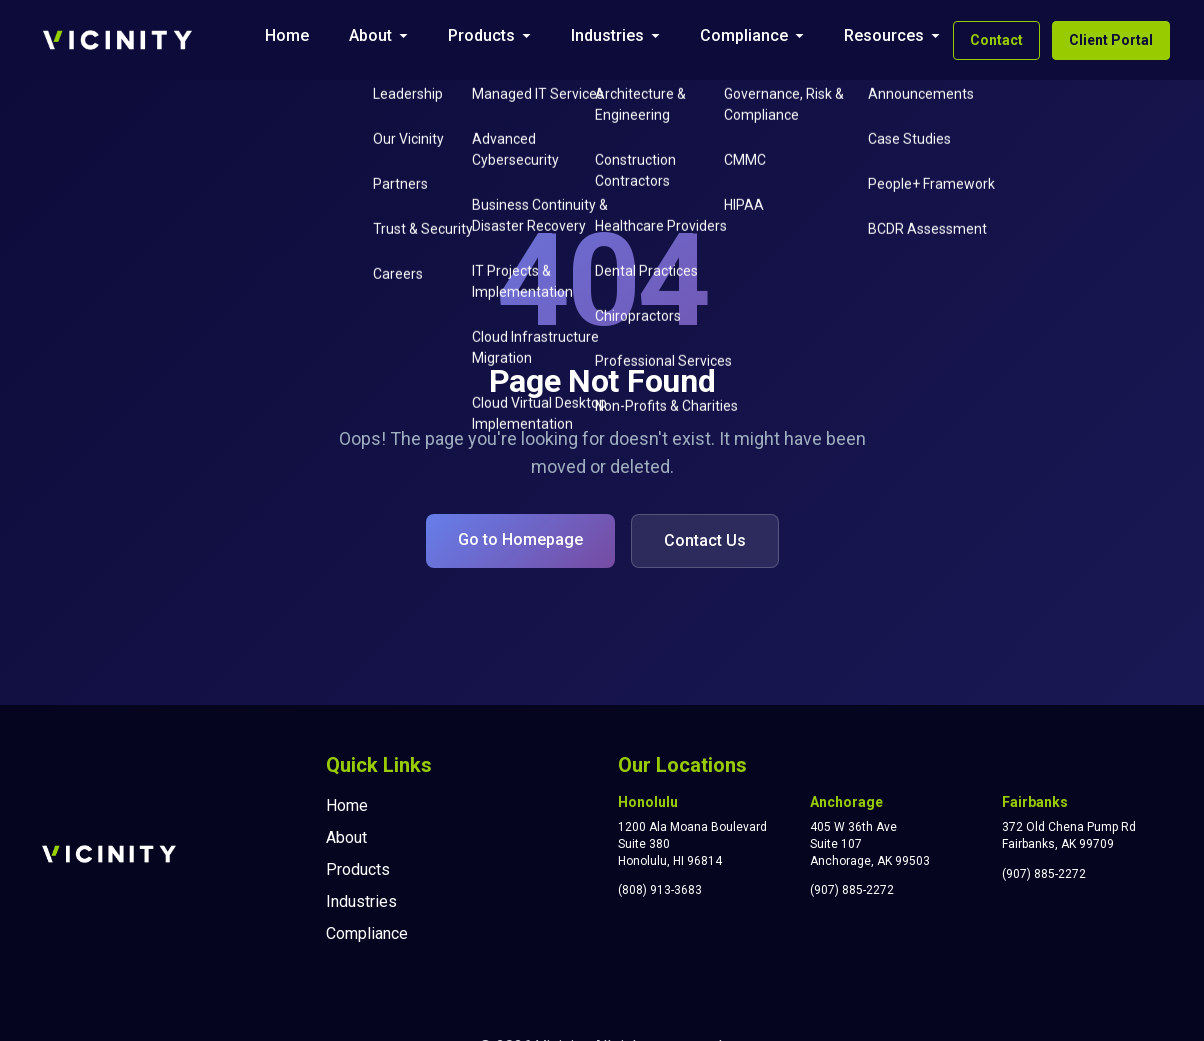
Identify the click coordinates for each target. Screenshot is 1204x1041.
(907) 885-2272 (852, 890)
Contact (996, 40)
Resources (884, 35)
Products (481, 35)
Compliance (744, 35)
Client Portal (1111, 40)
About (370, 35)
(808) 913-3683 (660, 890)
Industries (607, 35)
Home (287, 35)
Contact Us (705, 540)
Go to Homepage (520, 539)
